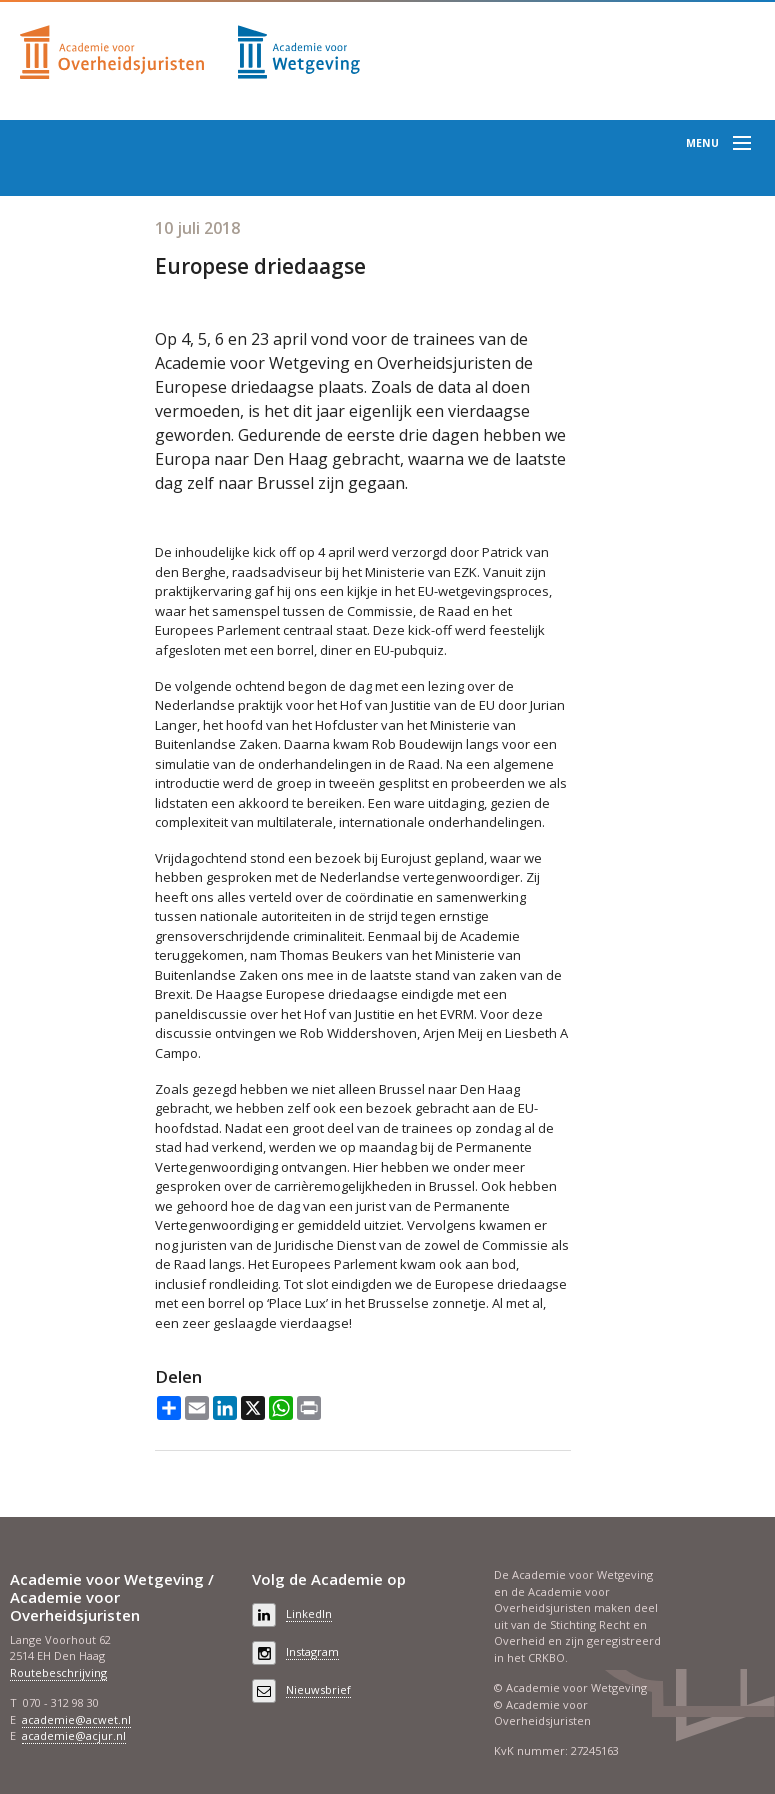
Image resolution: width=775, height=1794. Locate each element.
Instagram (312, 1651)
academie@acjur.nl (74, 1735)
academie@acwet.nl (76, 1719)
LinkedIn (309, 1613)
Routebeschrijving (58, 1672)
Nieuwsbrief (318, 1689)
